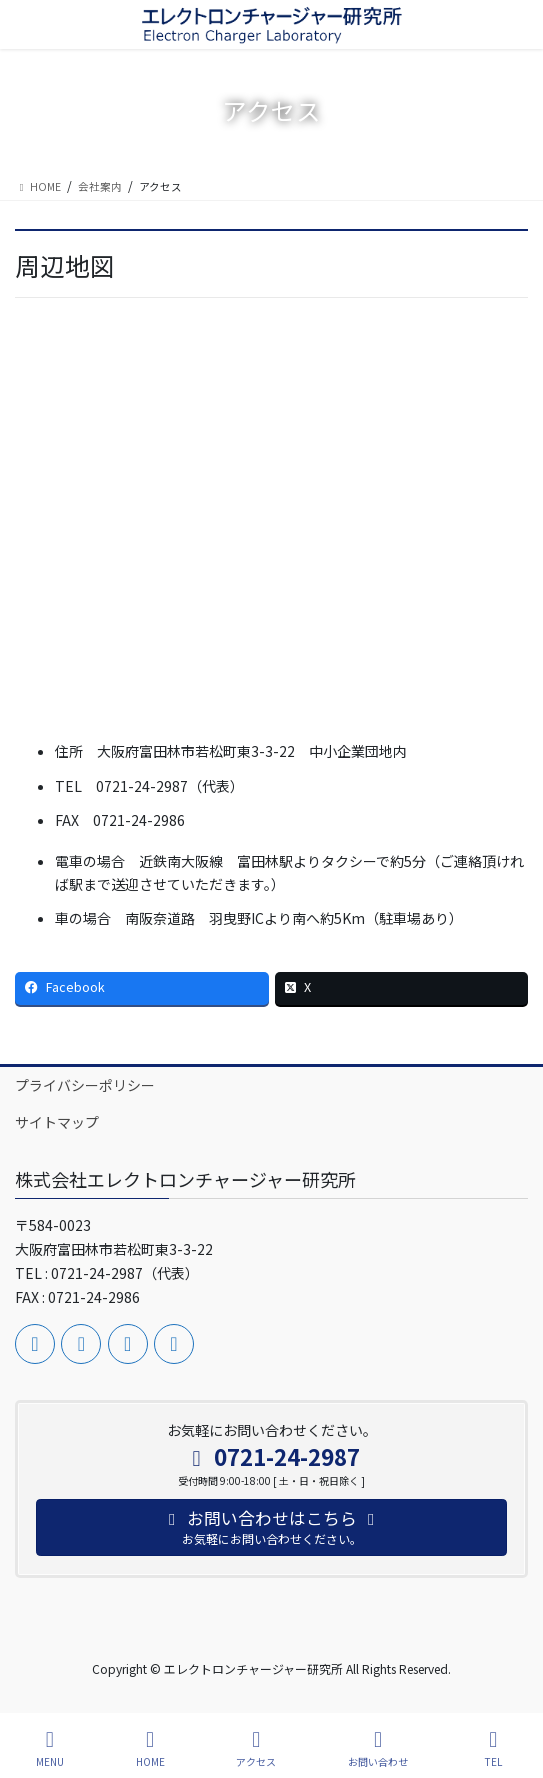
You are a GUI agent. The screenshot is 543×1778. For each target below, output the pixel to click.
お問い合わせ (378, 1748)
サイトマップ (57, 1122)
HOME (150, 1748)
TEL (494, 1748)
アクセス (256, 1748)
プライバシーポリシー (85, 1085)
